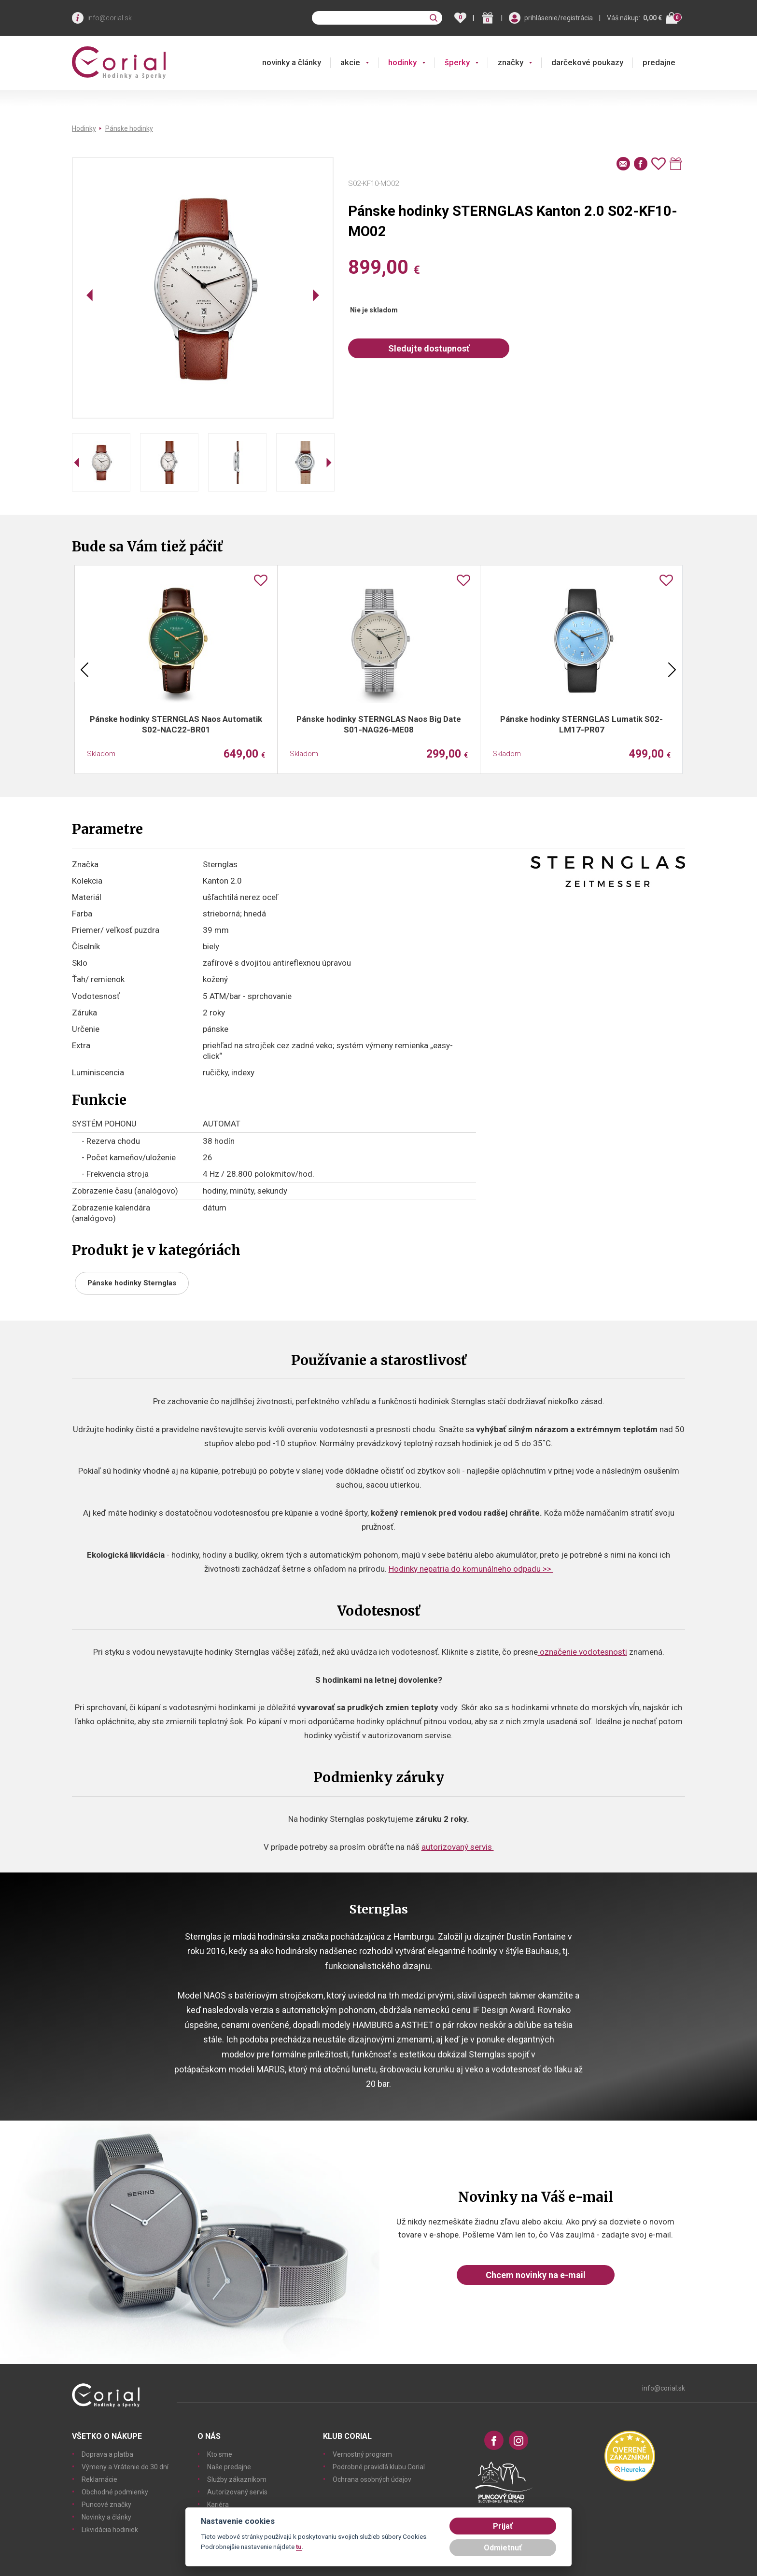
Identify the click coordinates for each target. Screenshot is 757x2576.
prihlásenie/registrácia (558, 18)
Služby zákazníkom (236, 2479)
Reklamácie (99, 2479)
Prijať (503, 2526)
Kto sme (219, 2454)
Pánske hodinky (129, 128)
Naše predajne (229, 2467)
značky (510, 62)
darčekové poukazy (587, 62)
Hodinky (84, 128)
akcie (350, 62)
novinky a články (291, 62)
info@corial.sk (109, 18)
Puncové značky (106, 2504)
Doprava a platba (107, 2454)
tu (299, 2546)
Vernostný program (362, 2454)
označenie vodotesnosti (582, 1652)
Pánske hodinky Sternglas (131, 1283)
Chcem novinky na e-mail (536, 2275)
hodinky (402, 62)
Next (672, 670)
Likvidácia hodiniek (110, 2530)
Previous (84, 670)
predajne (659, 62)
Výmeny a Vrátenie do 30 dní (125, 2467)
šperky (457, 62)
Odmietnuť (503, 2547)
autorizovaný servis (457, 1847)
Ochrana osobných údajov (372, 2479)
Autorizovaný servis (237, 2492)
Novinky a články (106, 2517)
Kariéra (218, 2504)
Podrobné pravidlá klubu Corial (379, 2467)
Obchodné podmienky (115, 2492)
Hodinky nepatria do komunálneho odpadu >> (471, 1569)
